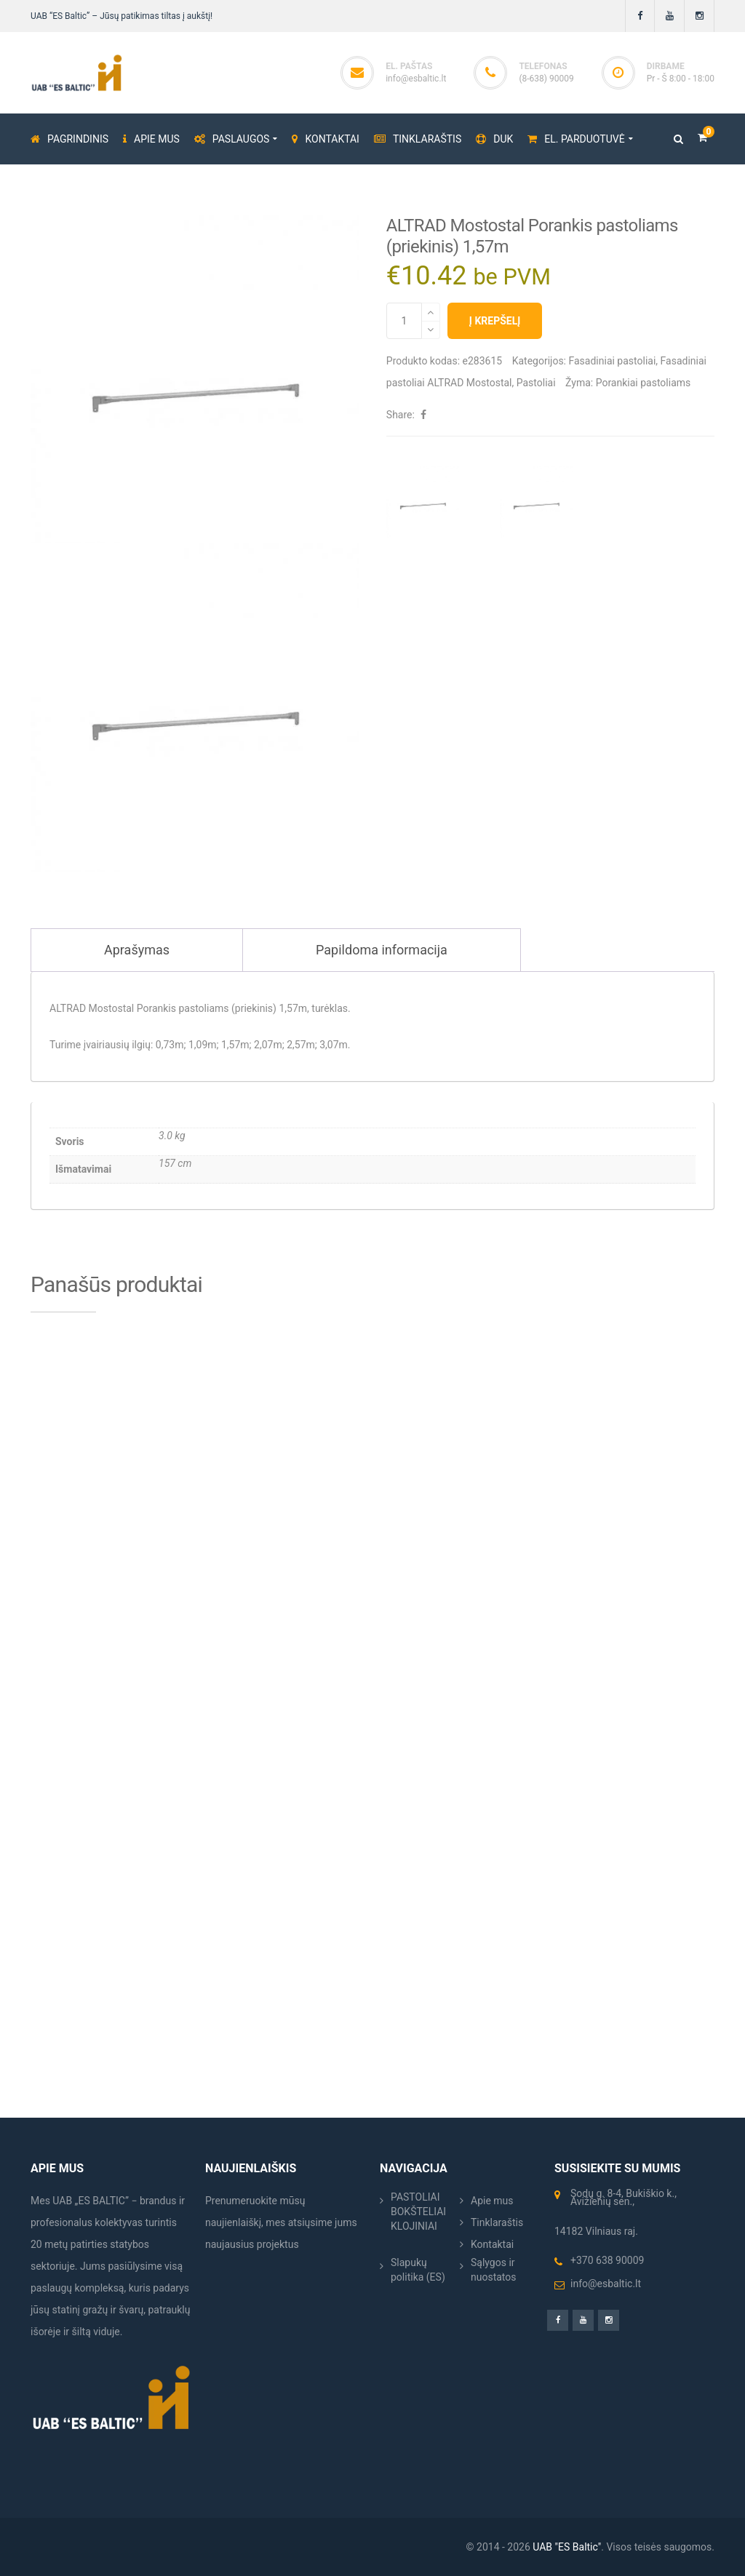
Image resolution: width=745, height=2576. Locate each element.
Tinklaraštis (497, 2222)
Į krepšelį (495, 321)
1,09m (202, 1044)
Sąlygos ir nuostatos (494, 2270)
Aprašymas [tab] (137, 949)
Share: (400, 414)
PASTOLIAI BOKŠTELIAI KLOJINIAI (418, 2211)
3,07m (333, 1044)
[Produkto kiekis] (404, 321)
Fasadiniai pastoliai (612, 361)
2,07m (268, 1044)
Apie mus (492, 2200)
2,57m (301, 1044)
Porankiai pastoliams (643, 382)
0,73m (170, 1044)
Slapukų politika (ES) (418, 2270)
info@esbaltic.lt (416, 78)
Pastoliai (536, 382)
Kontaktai (492, 2244)
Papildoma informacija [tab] (381, 949)
